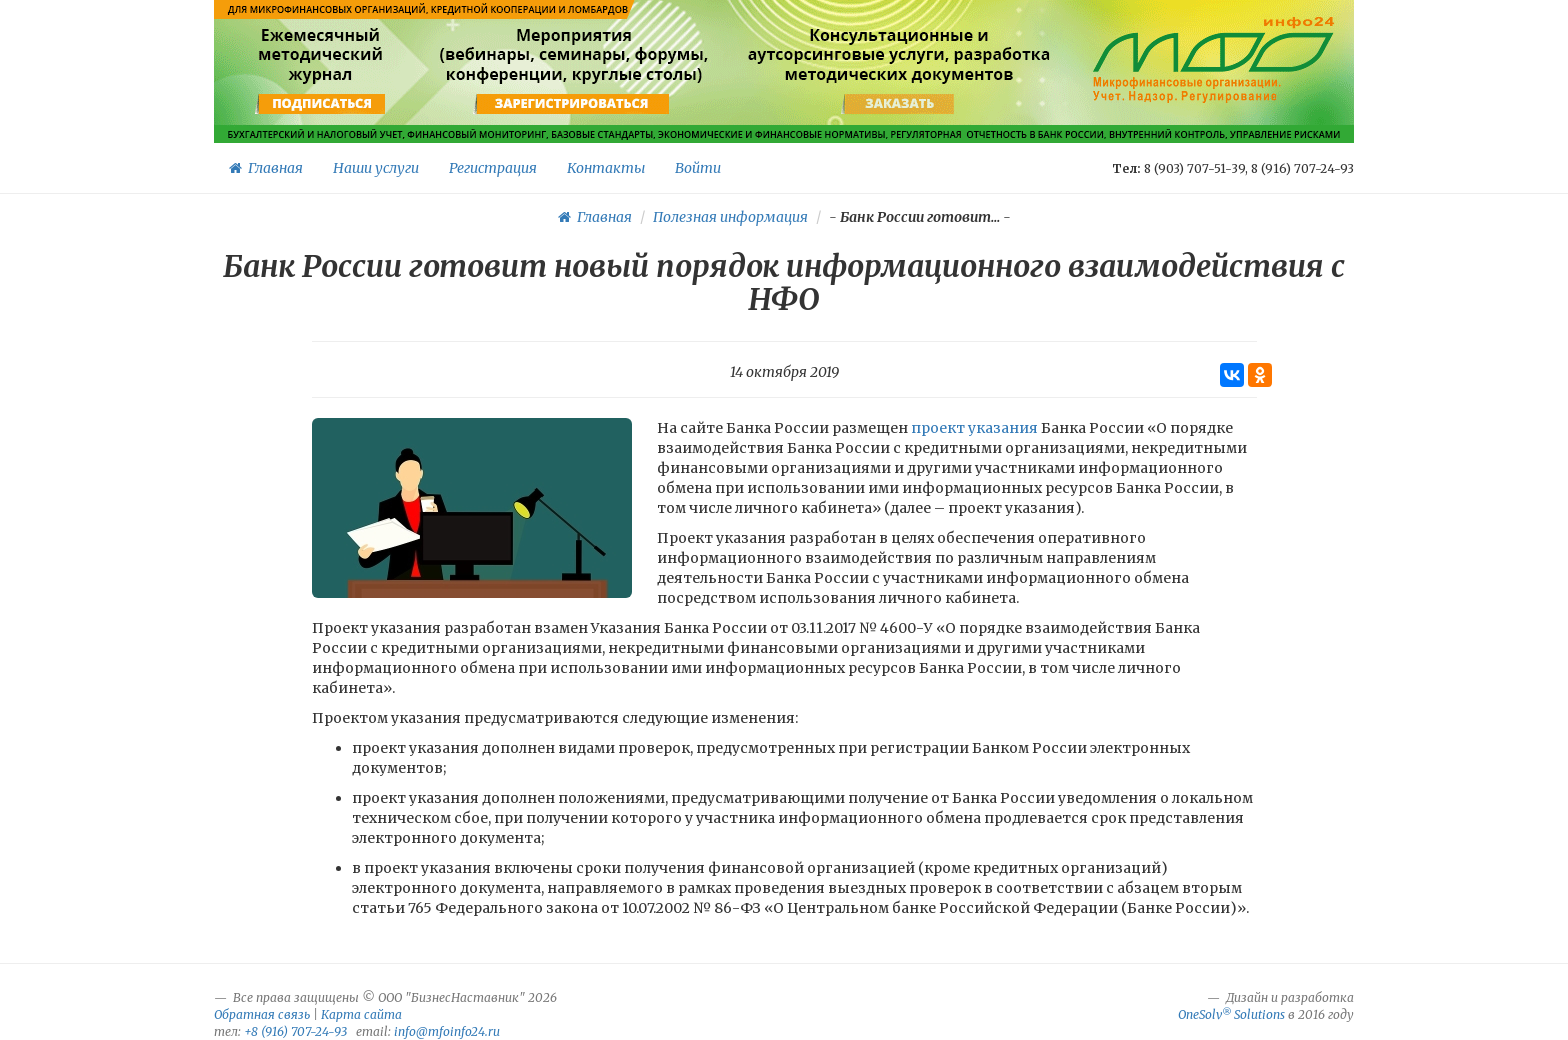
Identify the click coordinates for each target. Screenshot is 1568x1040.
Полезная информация (730, 217)
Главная (266, 168)
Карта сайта (361, 1014)
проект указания (974, 428)
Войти (698, 168)
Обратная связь (262, 1014)
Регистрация (493, 168)
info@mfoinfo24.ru (447, 1031)
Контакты (606, 168)
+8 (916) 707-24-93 (295, 1031)
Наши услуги (376, 168)
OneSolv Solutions (1231, 1014)
